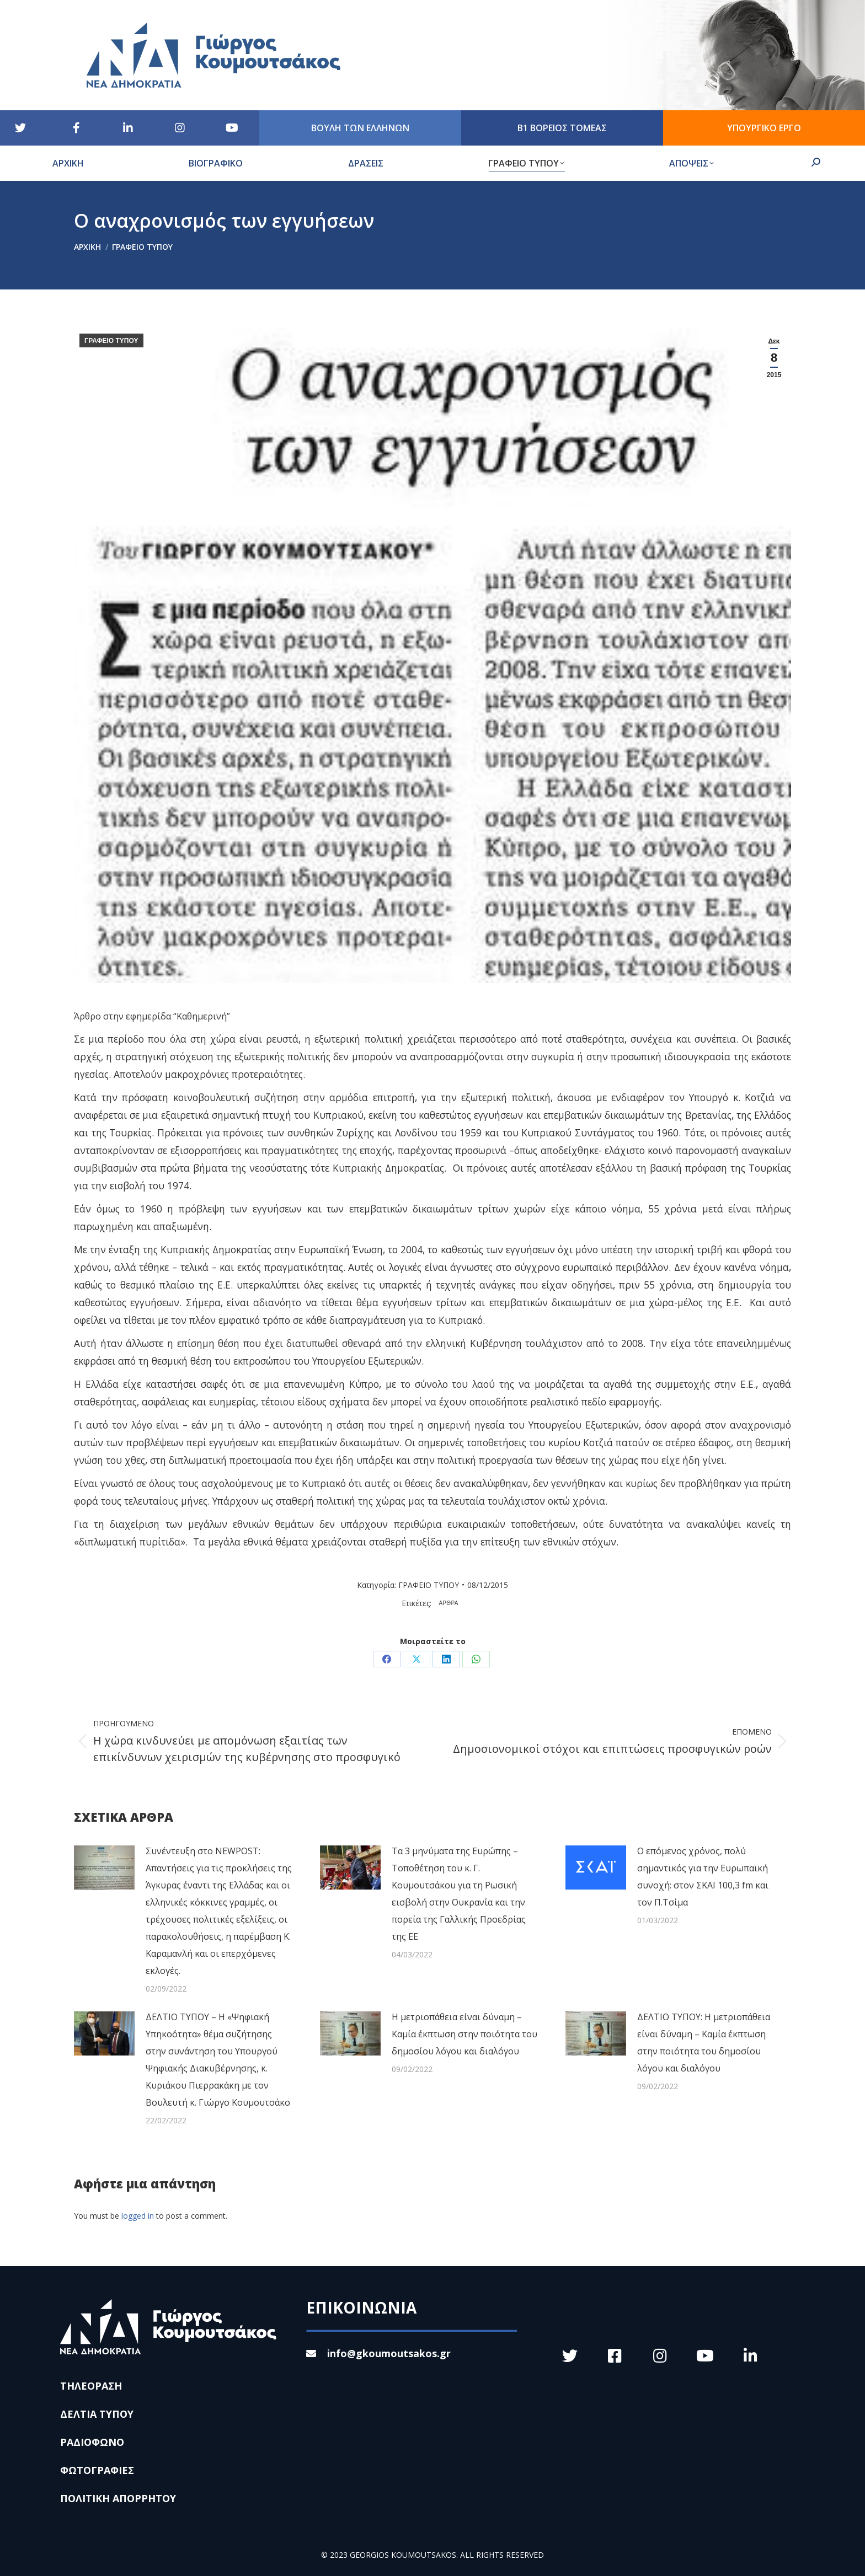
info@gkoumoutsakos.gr (378, 2353)
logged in (137, 2215)
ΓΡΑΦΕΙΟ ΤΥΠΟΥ (111, 341)
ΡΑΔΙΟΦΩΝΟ (92, 2442)
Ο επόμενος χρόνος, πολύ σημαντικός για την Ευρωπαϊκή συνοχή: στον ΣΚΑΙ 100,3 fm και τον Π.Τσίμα (702, 1876)
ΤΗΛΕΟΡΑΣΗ (91, 2385)
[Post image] (104, 1867)
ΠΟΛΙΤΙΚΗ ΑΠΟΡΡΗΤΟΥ (118, 2498)
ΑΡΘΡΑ (448, 1603)
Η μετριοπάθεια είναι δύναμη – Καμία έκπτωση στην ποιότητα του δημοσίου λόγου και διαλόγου (464, 2034)
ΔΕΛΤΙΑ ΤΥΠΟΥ (97, 2414)
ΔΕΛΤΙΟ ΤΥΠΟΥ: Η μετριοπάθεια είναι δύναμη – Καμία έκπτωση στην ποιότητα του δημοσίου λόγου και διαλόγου (703, 2042)
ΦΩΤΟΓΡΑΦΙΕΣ (97, 2470)
